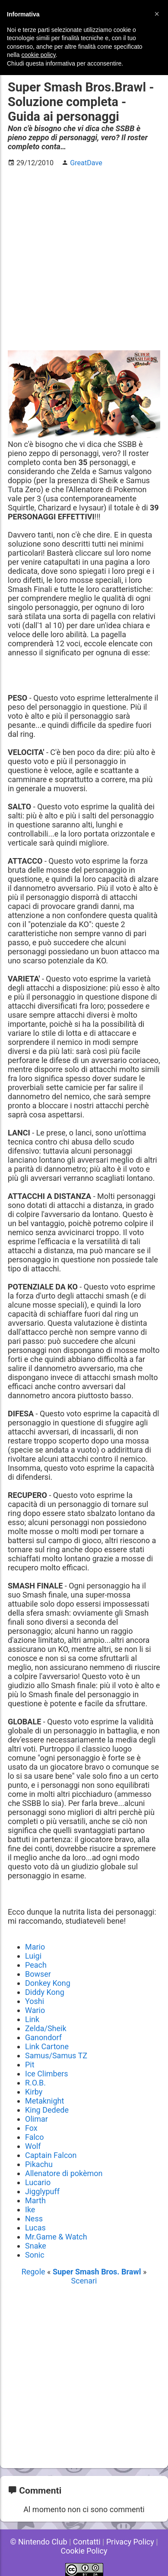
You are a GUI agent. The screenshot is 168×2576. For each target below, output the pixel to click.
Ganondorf (43, 2037)
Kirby (33, 2091)
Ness (34, 2218)
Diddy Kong (44, 1992)
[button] (157, 14)
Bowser (38, 1973)
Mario (35, 1946)
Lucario (38, 2182)
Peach (36, 1964)
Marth (35, 2200)
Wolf (33, 2146)
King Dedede (47, 2109)
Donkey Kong (47, 1983)
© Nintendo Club (38, 2541)
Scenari (84, 2280)
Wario (35, 2010)
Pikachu (39, 2164)
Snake (35, 2245)
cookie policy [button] (38, 54)
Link (32, 2019)
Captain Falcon (51, 2155)
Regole (34, 2271)
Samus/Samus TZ (56, 2055)
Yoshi (34, 2001)
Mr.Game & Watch (56, 2236)
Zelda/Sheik (46, 2028)
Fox (31, 2128)
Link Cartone (47, 2046)
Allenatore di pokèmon (64, 2173)
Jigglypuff (42, 2191)
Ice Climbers (46, 2073)
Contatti (87, 2541)
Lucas (35, 2227)
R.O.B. (35, 2082)
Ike (30, 2209)
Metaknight (44, 2100)
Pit (30, 2064)
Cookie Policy (84, 2550)
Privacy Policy (130, 2541)
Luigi (33, 1955)
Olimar (36, 2118)
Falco (34, 2137)
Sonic (34, 2254)
